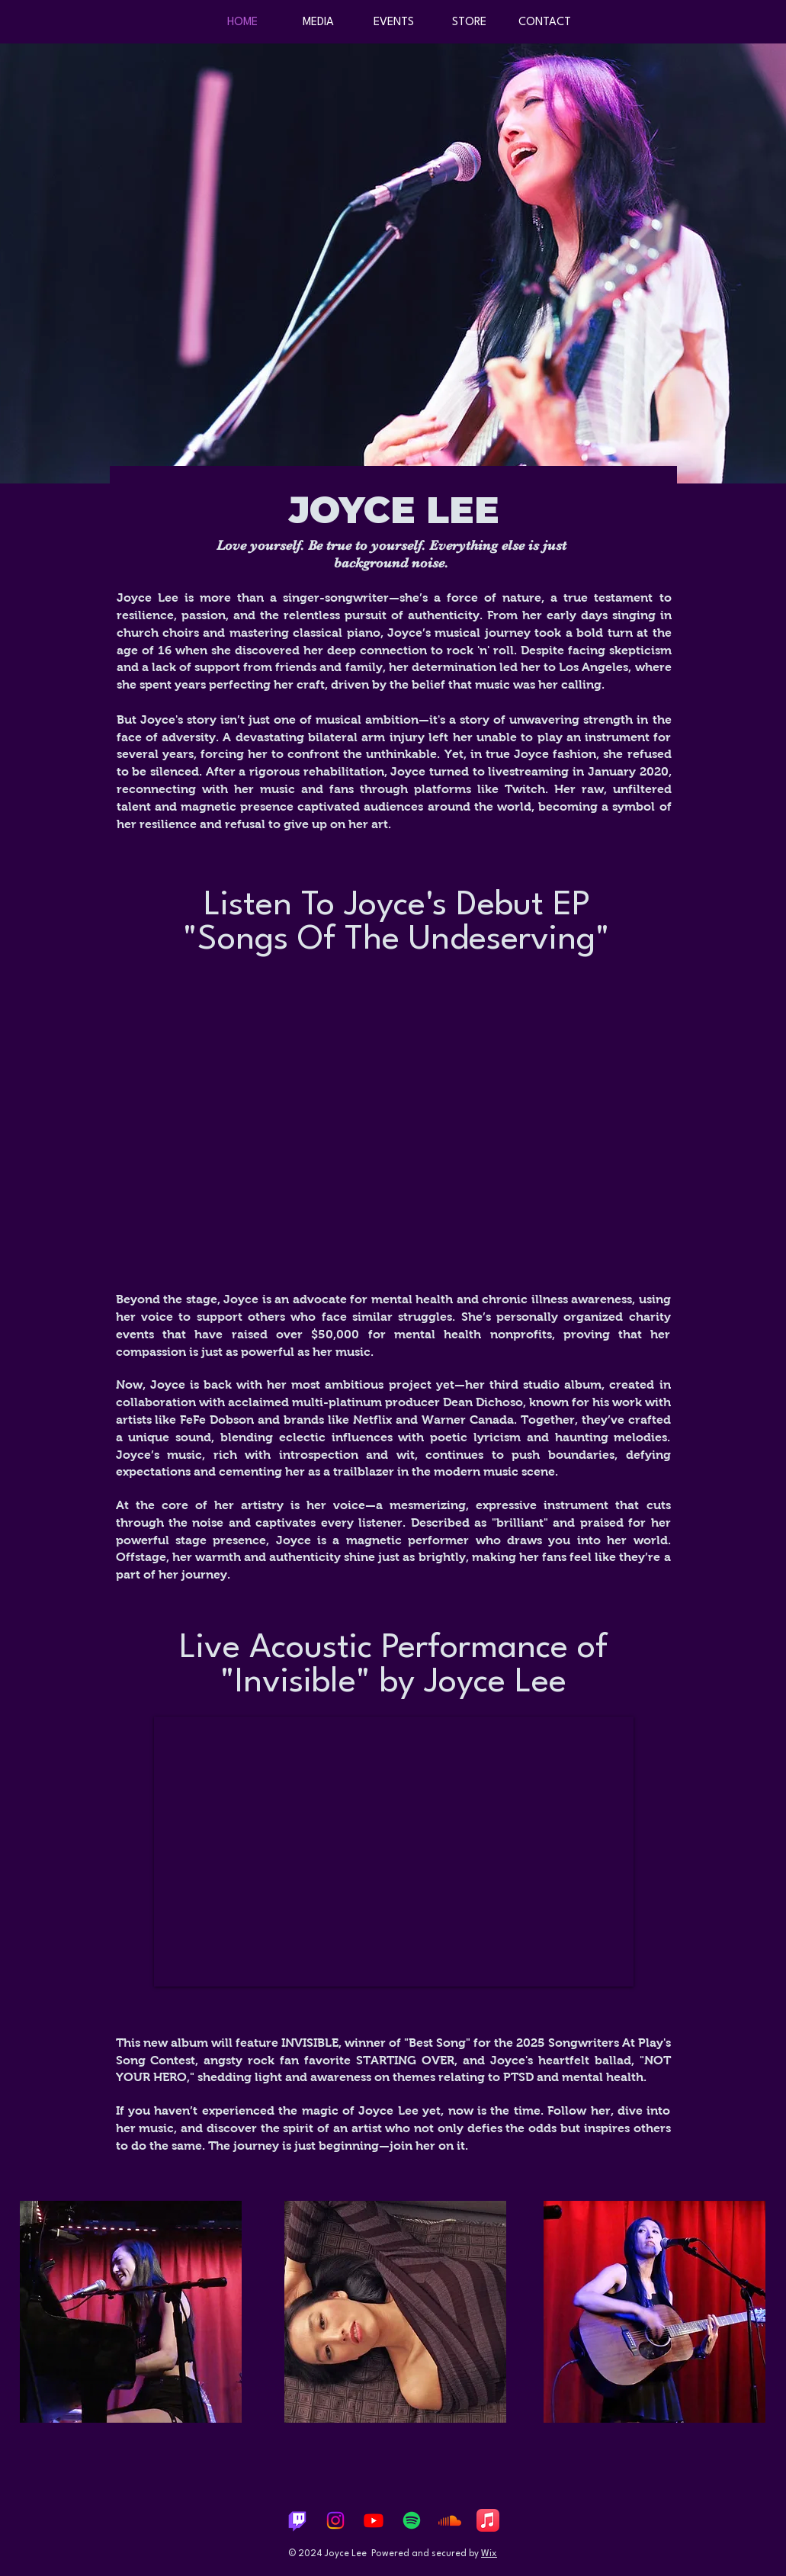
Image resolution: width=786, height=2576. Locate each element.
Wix (489, 2553)
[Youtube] (373, 2520)
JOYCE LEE (394, 510)
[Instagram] (335, 2520)
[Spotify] (411, 2520)
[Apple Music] (487, 2520)
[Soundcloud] (449, 2520)
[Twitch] (297, 2520)
